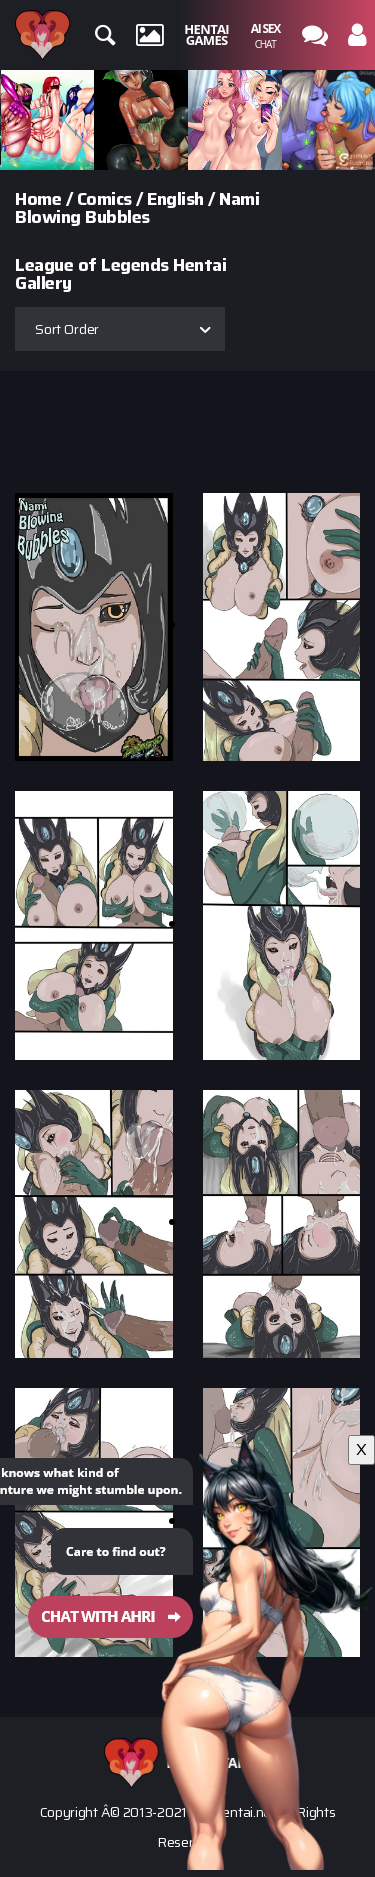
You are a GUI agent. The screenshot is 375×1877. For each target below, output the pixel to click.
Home (38, 199)
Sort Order (67, 329)
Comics (104, 199)
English (175, 199)
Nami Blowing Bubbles (137, 208)
